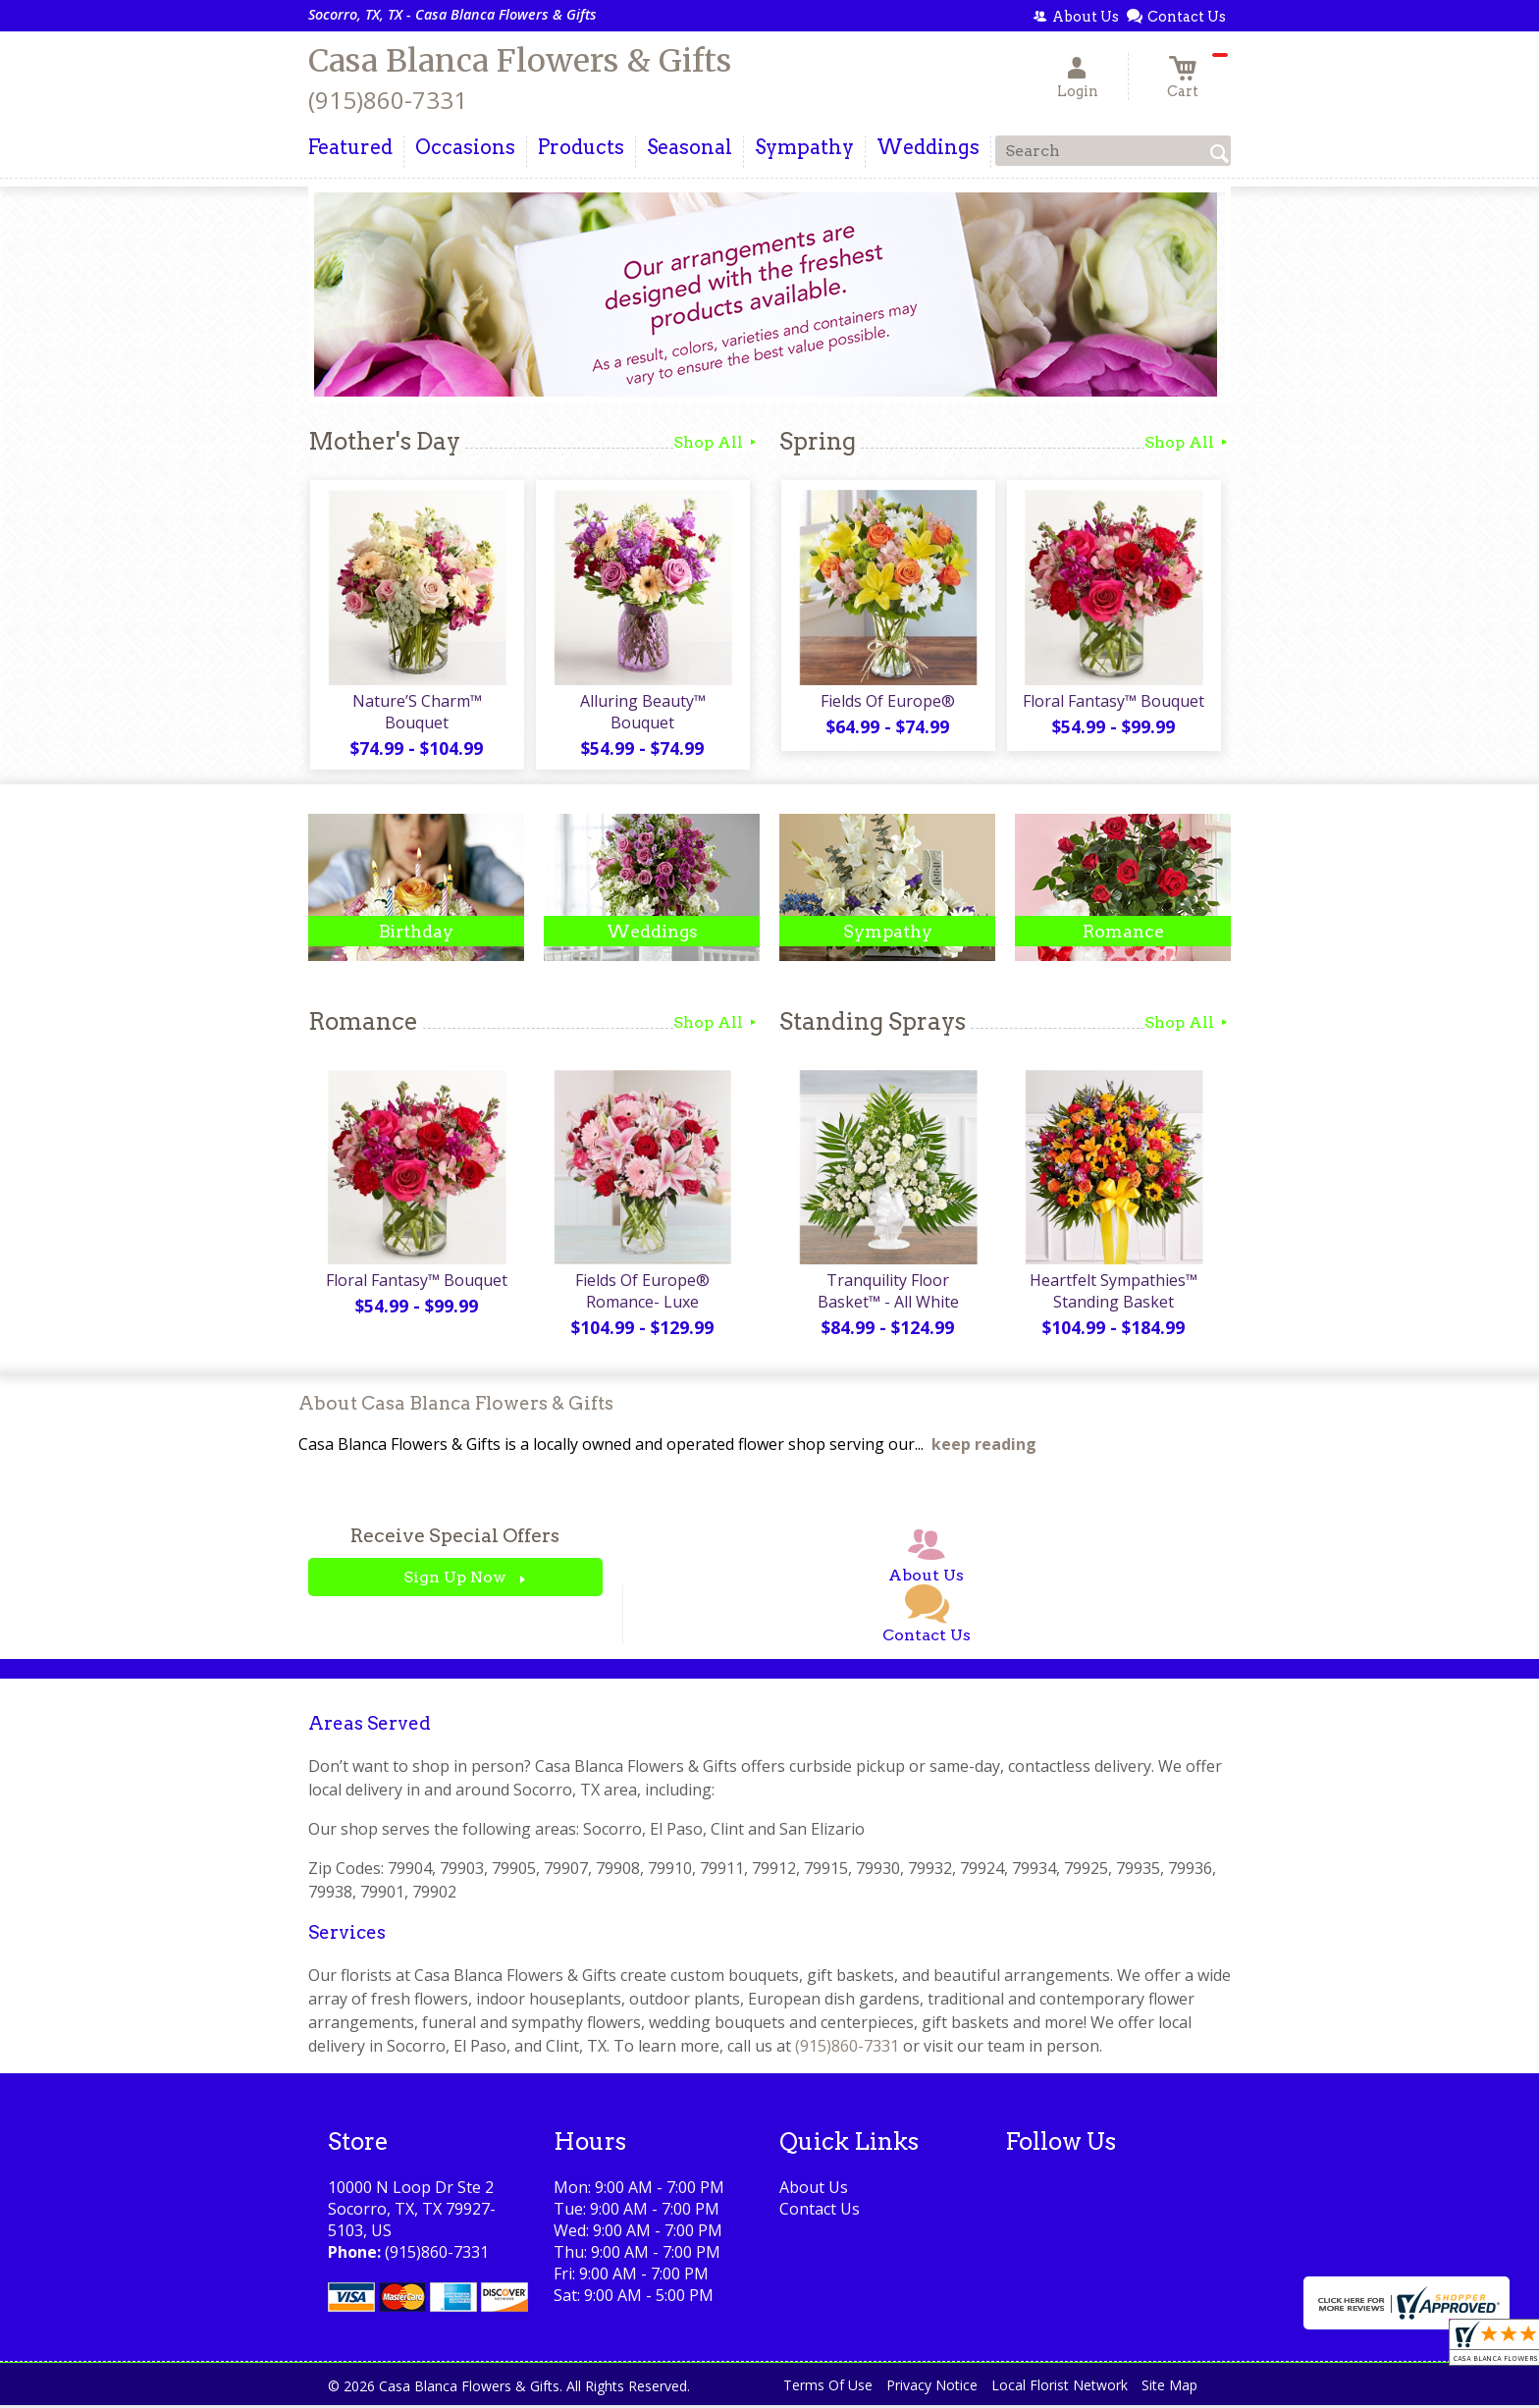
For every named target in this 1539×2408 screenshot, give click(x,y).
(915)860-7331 (387, 99)
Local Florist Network (1059, 2388)
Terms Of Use (828, 2388)
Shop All (716, 442)
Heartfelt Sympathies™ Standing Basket (1113, 1293)
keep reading (983, 1448)
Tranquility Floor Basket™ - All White (887, 1293)
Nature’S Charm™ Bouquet (416, 712)
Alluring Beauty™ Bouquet (642, 712)
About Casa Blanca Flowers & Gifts (455, 1406)
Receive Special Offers (454, 1539)
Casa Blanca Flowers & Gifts (519, 60)
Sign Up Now (454, 1581)
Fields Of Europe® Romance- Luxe (642, 1293)
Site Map (1169, 2388)
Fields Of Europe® (888, 702)
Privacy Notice (932, 2388)
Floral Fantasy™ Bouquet (1113, 702)
